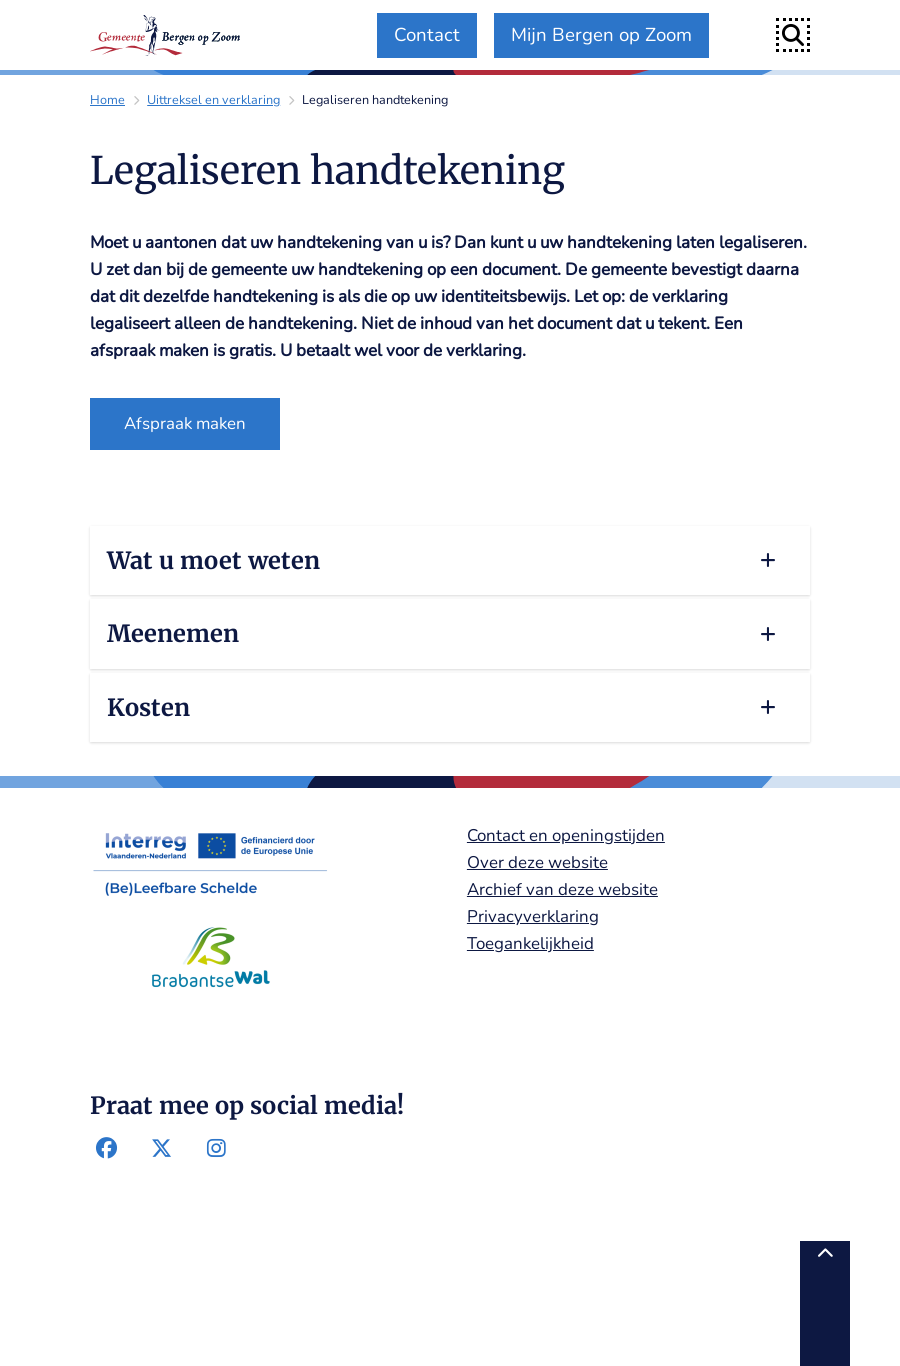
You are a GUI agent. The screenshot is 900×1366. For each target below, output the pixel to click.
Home (107, 99)
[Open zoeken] (793, 35)
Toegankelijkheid (530, 943)
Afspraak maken (185, 423)
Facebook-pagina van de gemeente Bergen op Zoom (107, 1149)
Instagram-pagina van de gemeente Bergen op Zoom (216, 1149)
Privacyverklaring (533, 916)
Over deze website (537, 862)
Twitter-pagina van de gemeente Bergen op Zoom (162, 1149)
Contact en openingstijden (566, 835)
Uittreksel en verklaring (213, 99)
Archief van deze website (562, 889)
